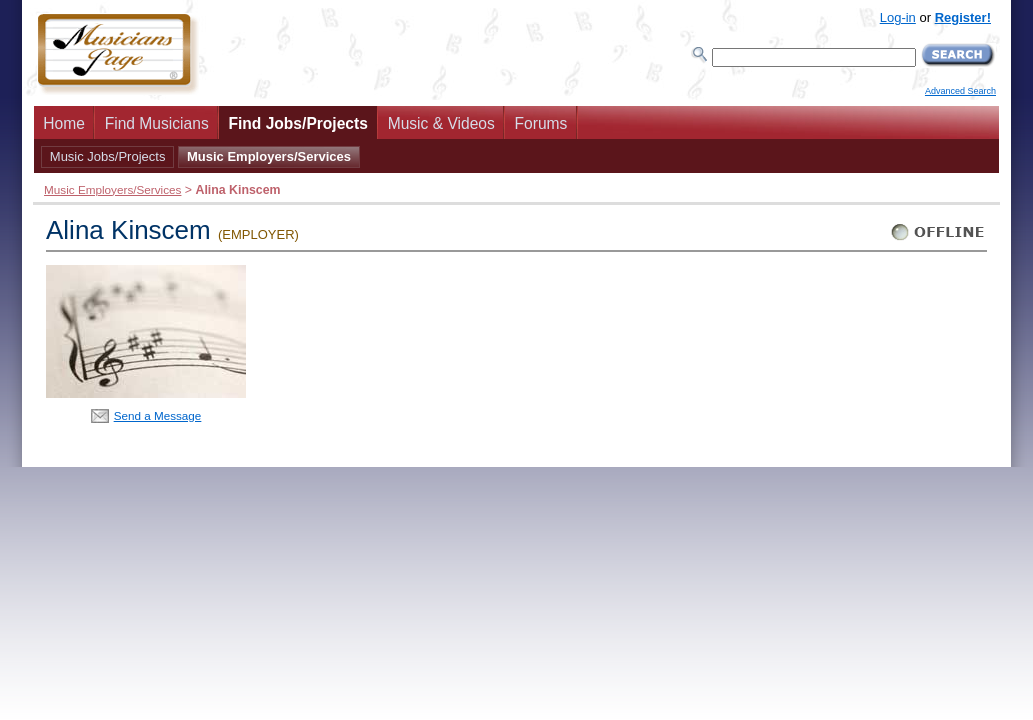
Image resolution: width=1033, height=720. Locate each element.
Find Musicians (157, 123)
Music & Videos (441, 123)
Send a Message (158, 415)
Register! (963, 17)
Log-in (898, 17)
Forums (541, 123)
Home (64, 123)
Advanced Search (960, 91)
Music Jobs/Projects (108, 156)
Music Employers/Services (269, 156)
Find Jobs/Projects (298, 123)
